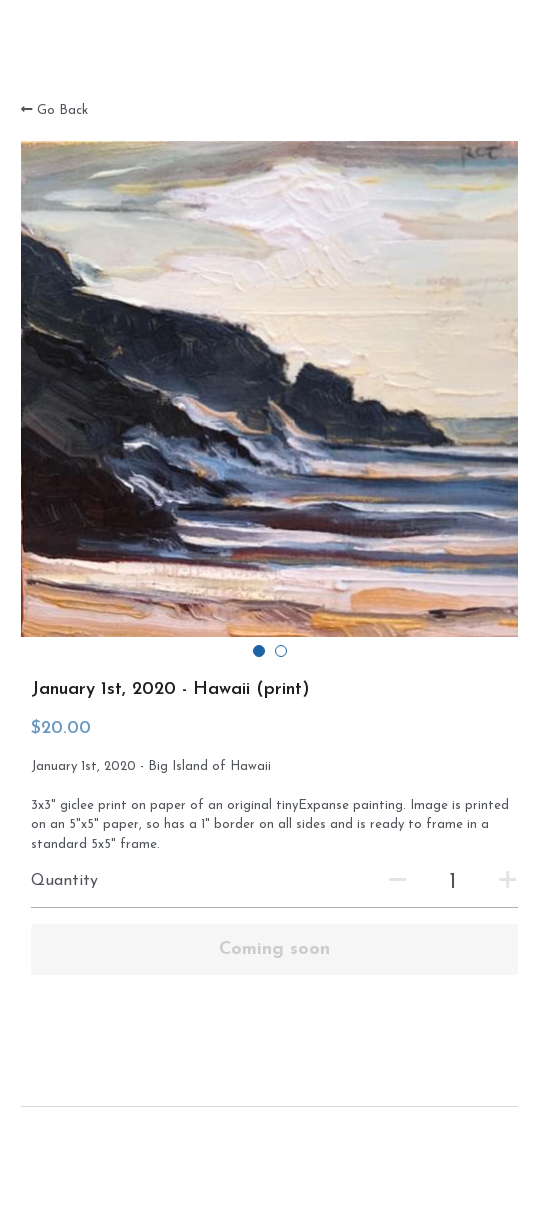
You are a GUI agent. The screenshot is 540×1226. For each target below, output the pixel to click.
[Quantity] (453, 882)
